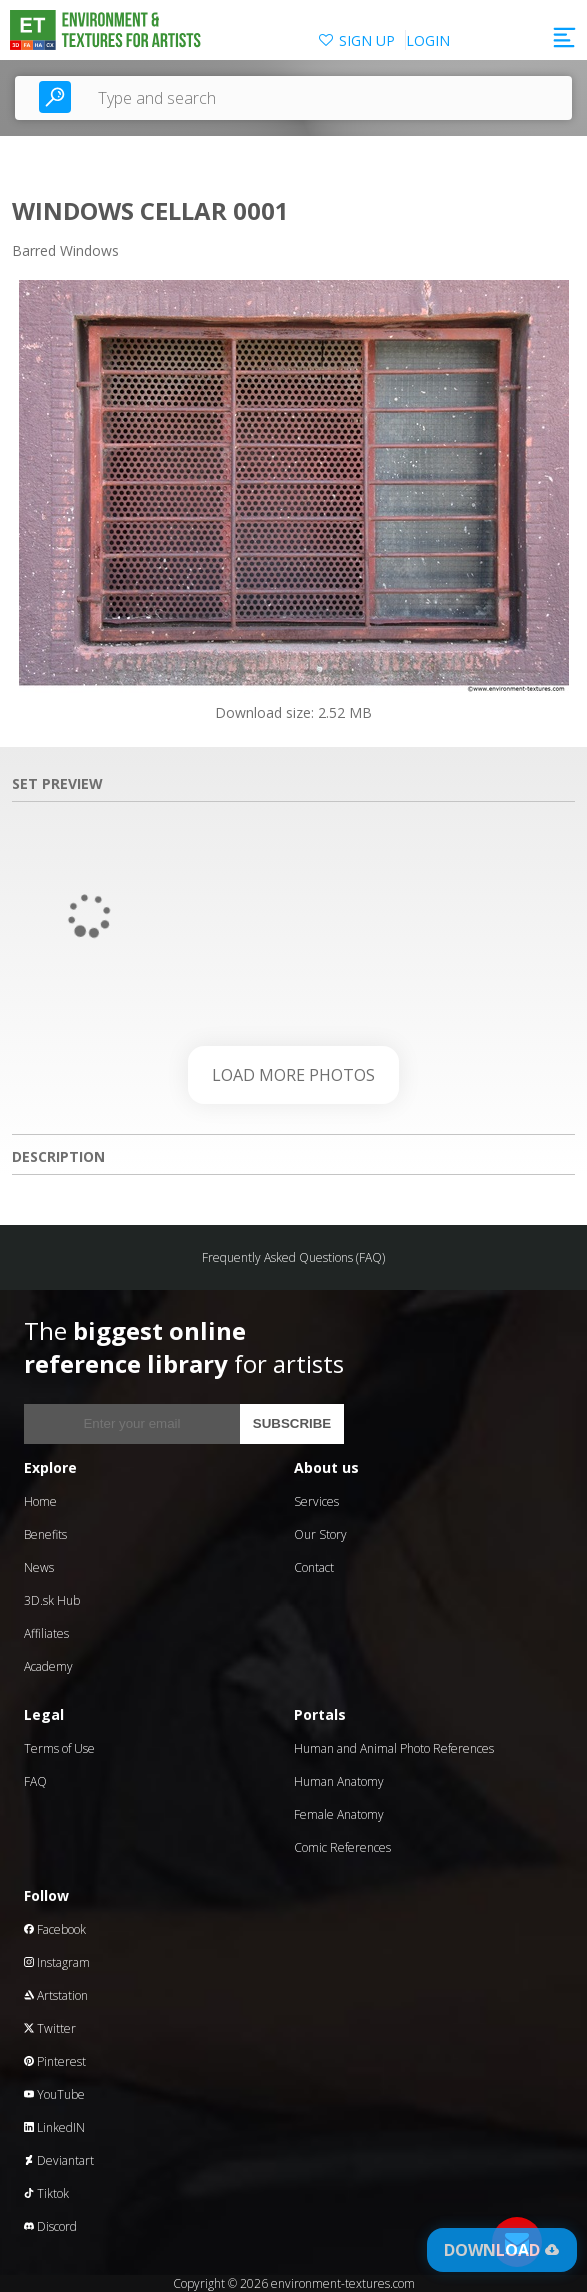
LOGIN (428, 40)
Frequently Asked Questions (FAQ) (293, 1257)
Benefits (45, 1534)
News (39, 1567)
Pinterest (55, 2061)
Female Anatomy (339, 1814)
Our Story (320, 1534)
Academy (48, 1666)
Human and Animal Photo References (394, 1748)
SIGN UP (367, 40)
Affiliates (46, 1633)
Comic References (342, 1847)
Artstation (56, 1995)
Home (40, 1501)
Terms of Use (59, 1748)
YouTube (54, 2094)
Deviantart (59, 2160)
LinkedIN (54, 2127)
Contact (314, 1567)
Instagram (57, 1962)
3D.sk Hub (52, 1600)
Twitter (50, 2028)
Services (316, 1501)
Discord (50, 2226)
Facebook (55, 1929)
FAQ (35, 1781)
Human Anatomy (339, 1781)
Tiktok (46, 2193)
